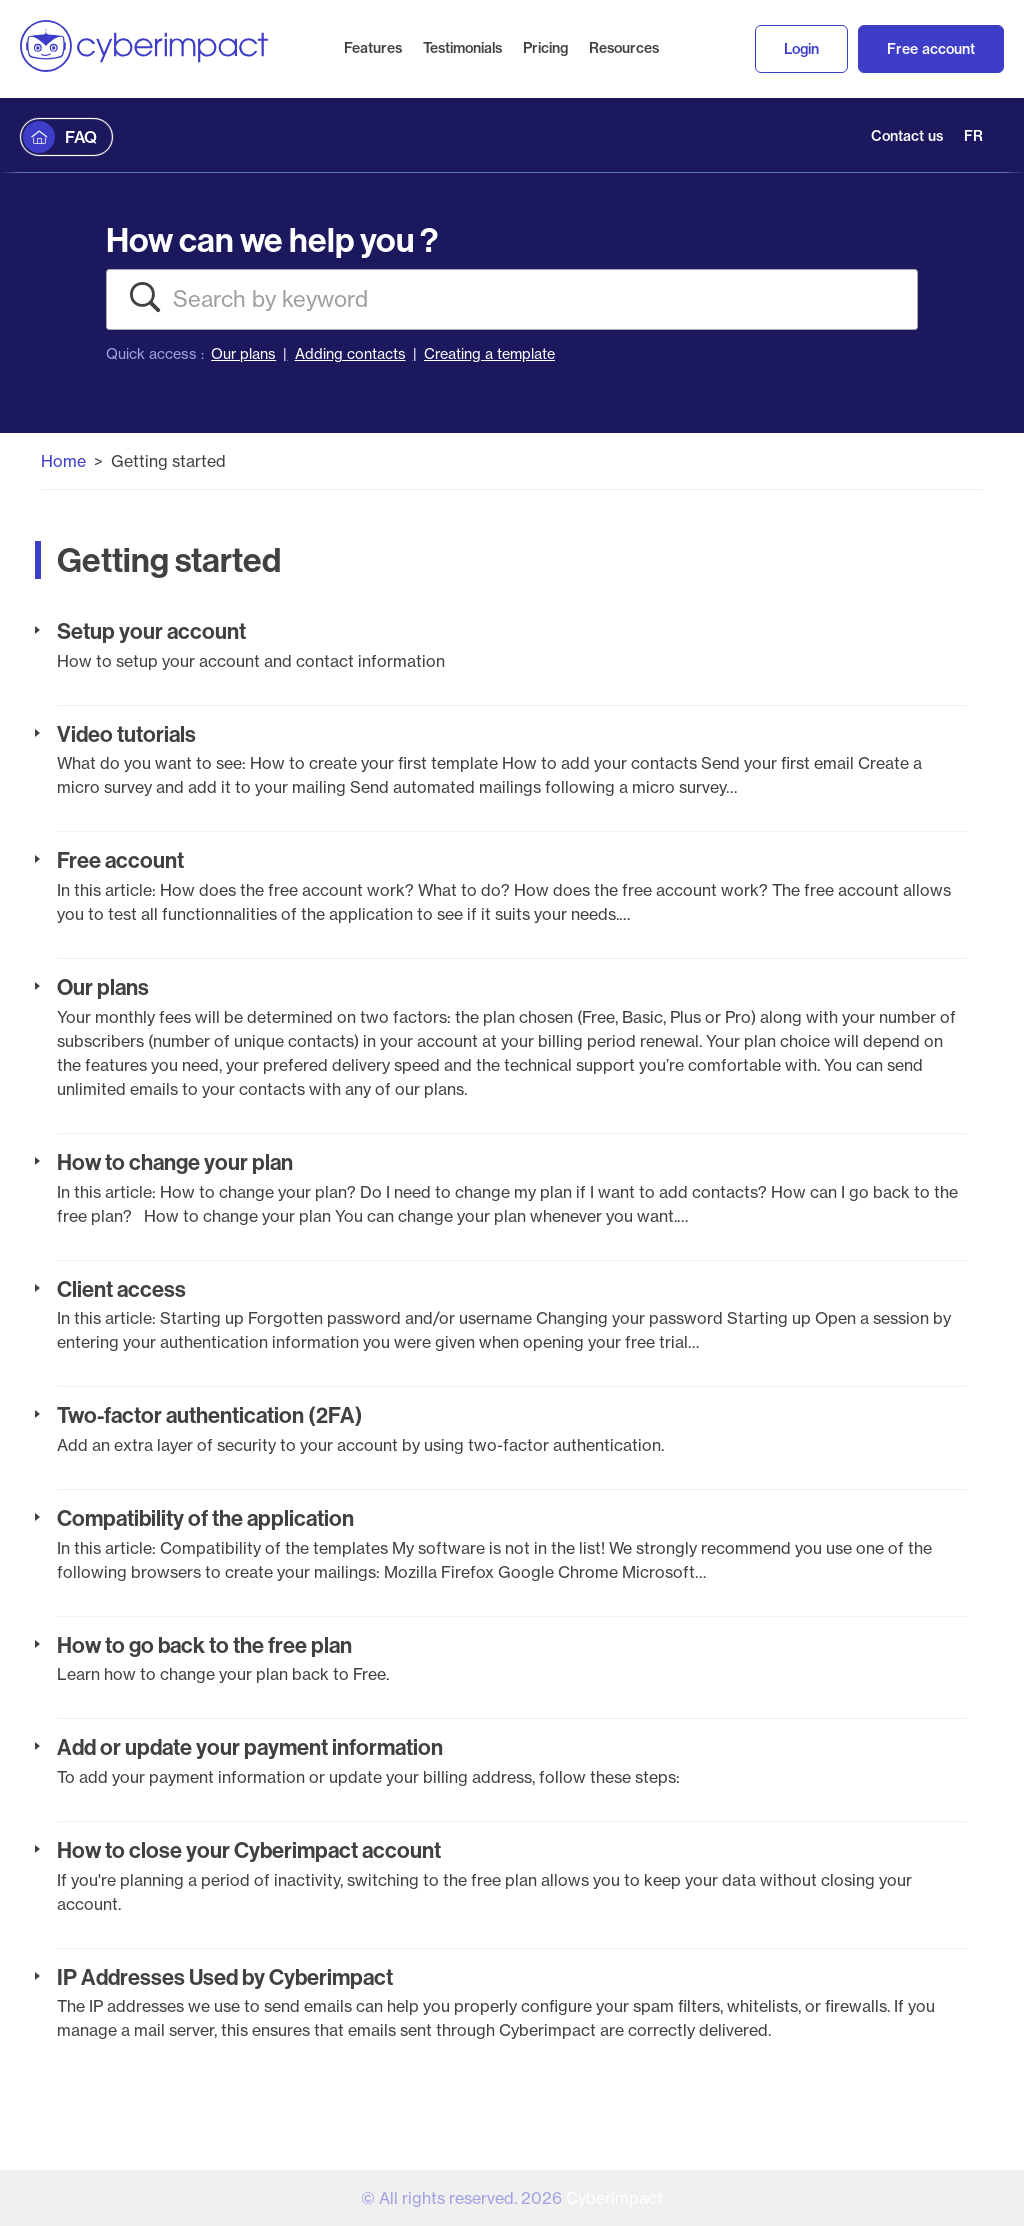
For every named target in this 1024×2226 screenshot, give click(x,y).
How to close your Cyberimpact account (249, 1850)
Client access (121, 1289)
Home (63, 461)
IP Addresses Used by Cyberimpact (225, 1977)
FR (973, 136)
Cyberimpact (614, 2198)
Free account (931, 49)
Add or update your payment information (250, 1747)
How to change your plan (175, 1162)
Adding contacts (350, 354)
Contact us (907, 136)
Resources (624, 48)
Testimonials (462, 48)
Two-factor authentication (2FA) (210, 1415)
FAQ (81, 137)
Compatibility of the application (205, 1518)
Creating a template (489, 354)
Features (373, 48)
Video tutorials (126, 734)
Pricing (545, 48)
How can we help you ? (272, 239)
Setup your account (151, 631)
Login (801, 49)
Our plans (243, 354)
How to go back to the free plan (204, 1645)
